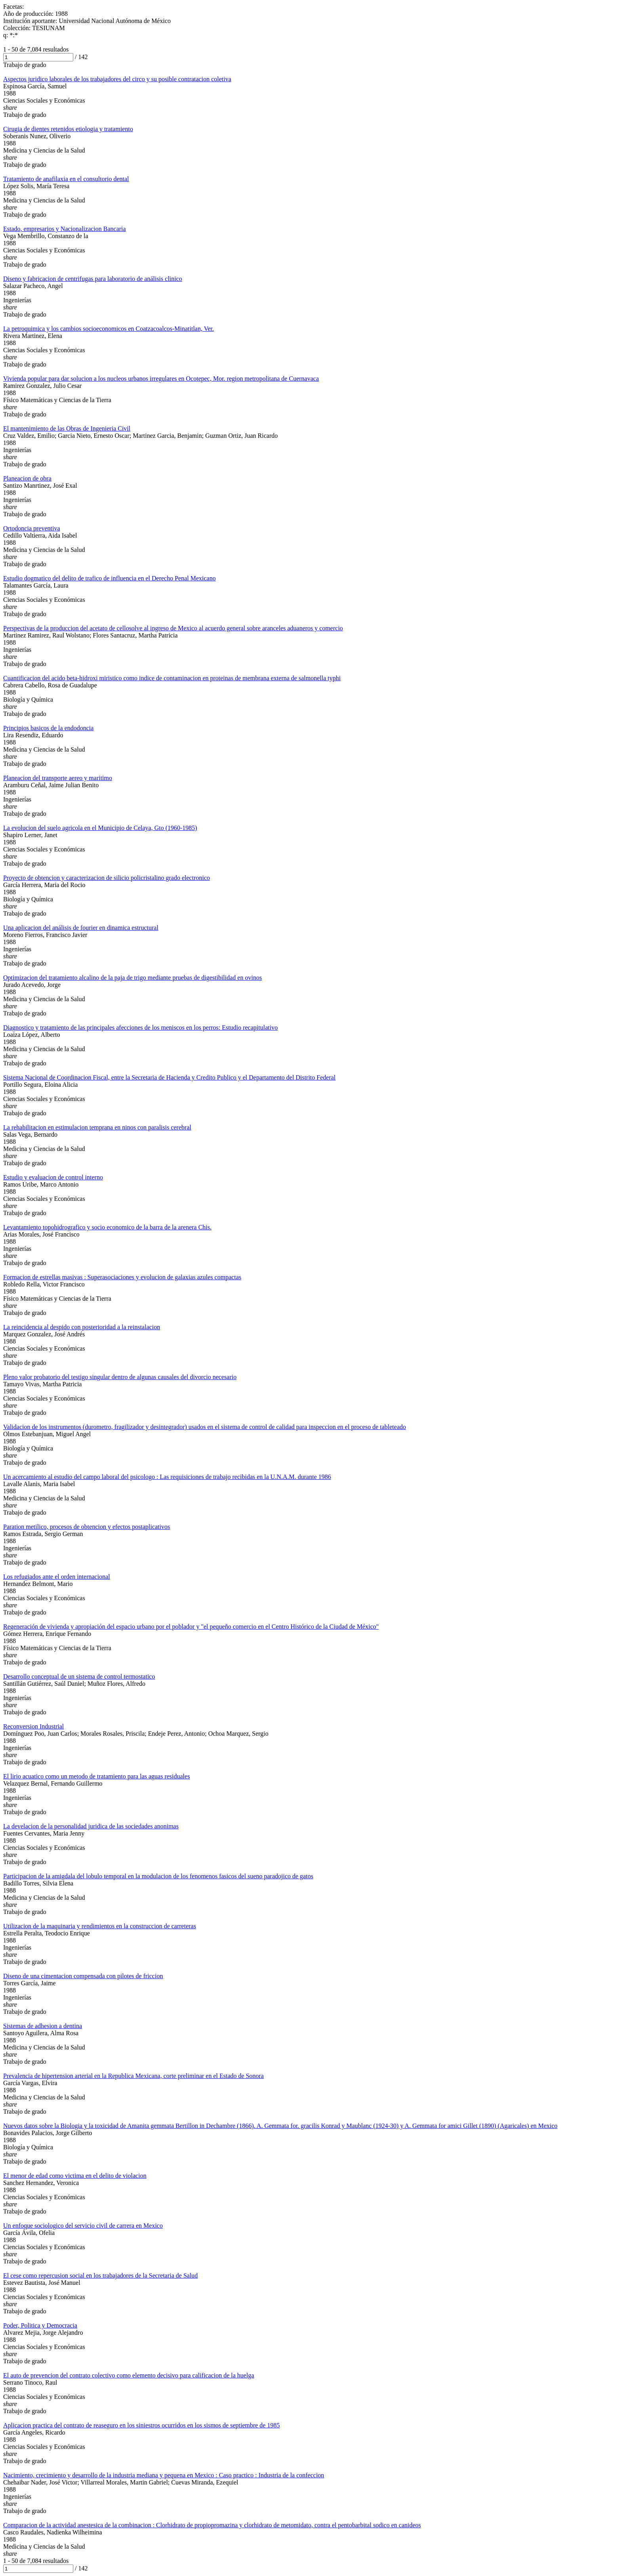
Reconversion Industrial (33, 1726)
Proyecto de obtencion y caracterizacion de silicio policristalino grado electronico (106, 877)
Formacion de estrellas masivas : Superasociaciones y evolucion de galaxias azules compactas (122, 1277)
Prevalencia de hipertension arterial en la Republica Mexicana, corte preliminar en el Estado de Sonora (133, 2075)
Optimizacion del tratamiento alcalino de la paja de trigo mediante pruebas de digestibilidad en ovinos (132, 977)
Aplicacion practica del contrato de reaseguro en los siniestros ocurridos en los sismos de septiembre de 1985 (141, 2425)
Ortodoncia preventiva (31, 528)
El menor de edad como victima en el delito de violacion (75, 2175)
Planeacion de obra (27, 478)
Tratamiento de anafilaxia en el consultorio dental (66, 179)
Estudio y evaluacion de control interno (53, 1177)
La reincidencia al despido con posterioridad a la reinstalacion (81, 1327)
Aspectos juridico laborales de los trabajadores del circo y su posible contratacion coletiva (117, 79)
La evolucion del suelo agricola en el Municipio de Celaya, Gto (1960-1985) (100, 827)
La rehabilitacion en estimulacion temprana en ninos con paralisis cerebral (97, 1127)
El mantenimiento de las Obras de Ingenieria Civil (66, 428)
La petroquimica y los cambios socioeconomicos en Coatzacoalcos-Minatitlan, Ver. (108, 328)
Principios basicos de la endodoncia (48, 728)
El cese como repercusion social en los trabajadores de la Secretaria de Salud (100, 2275)
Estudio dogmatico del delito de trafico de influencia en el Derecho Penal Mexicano (109, 578)
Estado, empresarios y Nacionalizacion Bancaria (64, 228)
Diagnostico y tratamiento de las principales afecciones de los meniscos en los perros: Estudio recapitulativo (140, 1027)
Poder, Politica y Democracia (40, 2325)
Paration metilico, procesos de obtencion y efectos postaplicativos (86, 1526)
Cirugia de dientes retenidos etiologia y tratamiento (68, 129)
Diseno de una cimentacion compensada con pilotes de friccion (83, 1976)
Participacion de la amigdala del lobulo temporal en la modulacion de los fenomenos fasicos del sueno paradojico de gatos (158, 1876)
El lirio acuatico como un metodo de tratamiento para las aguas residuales (96, 1776)
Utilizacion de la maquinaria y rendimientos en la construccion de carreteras (99, 1926)
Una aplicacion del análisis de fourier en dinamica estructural (80, 927)
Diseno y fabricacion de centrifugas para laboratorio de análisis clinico (92, 278)
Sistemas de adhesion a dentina (42, 2026)
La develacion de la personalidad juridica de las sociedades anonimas (91, 1826)
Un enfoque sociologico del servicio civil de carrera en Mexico (83, 2225)
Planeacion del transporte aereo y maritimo (57, 778)
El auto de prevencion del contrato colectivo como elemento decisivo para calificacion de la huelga (128, 2375)
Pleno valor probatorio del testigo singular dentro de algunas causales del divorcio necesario (119, 1377)
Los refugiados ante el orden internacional (56, 1576)
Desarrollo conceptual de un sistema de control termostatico (79, 1676)
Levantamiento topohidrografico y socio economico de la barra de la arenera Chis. (107, 1227)
